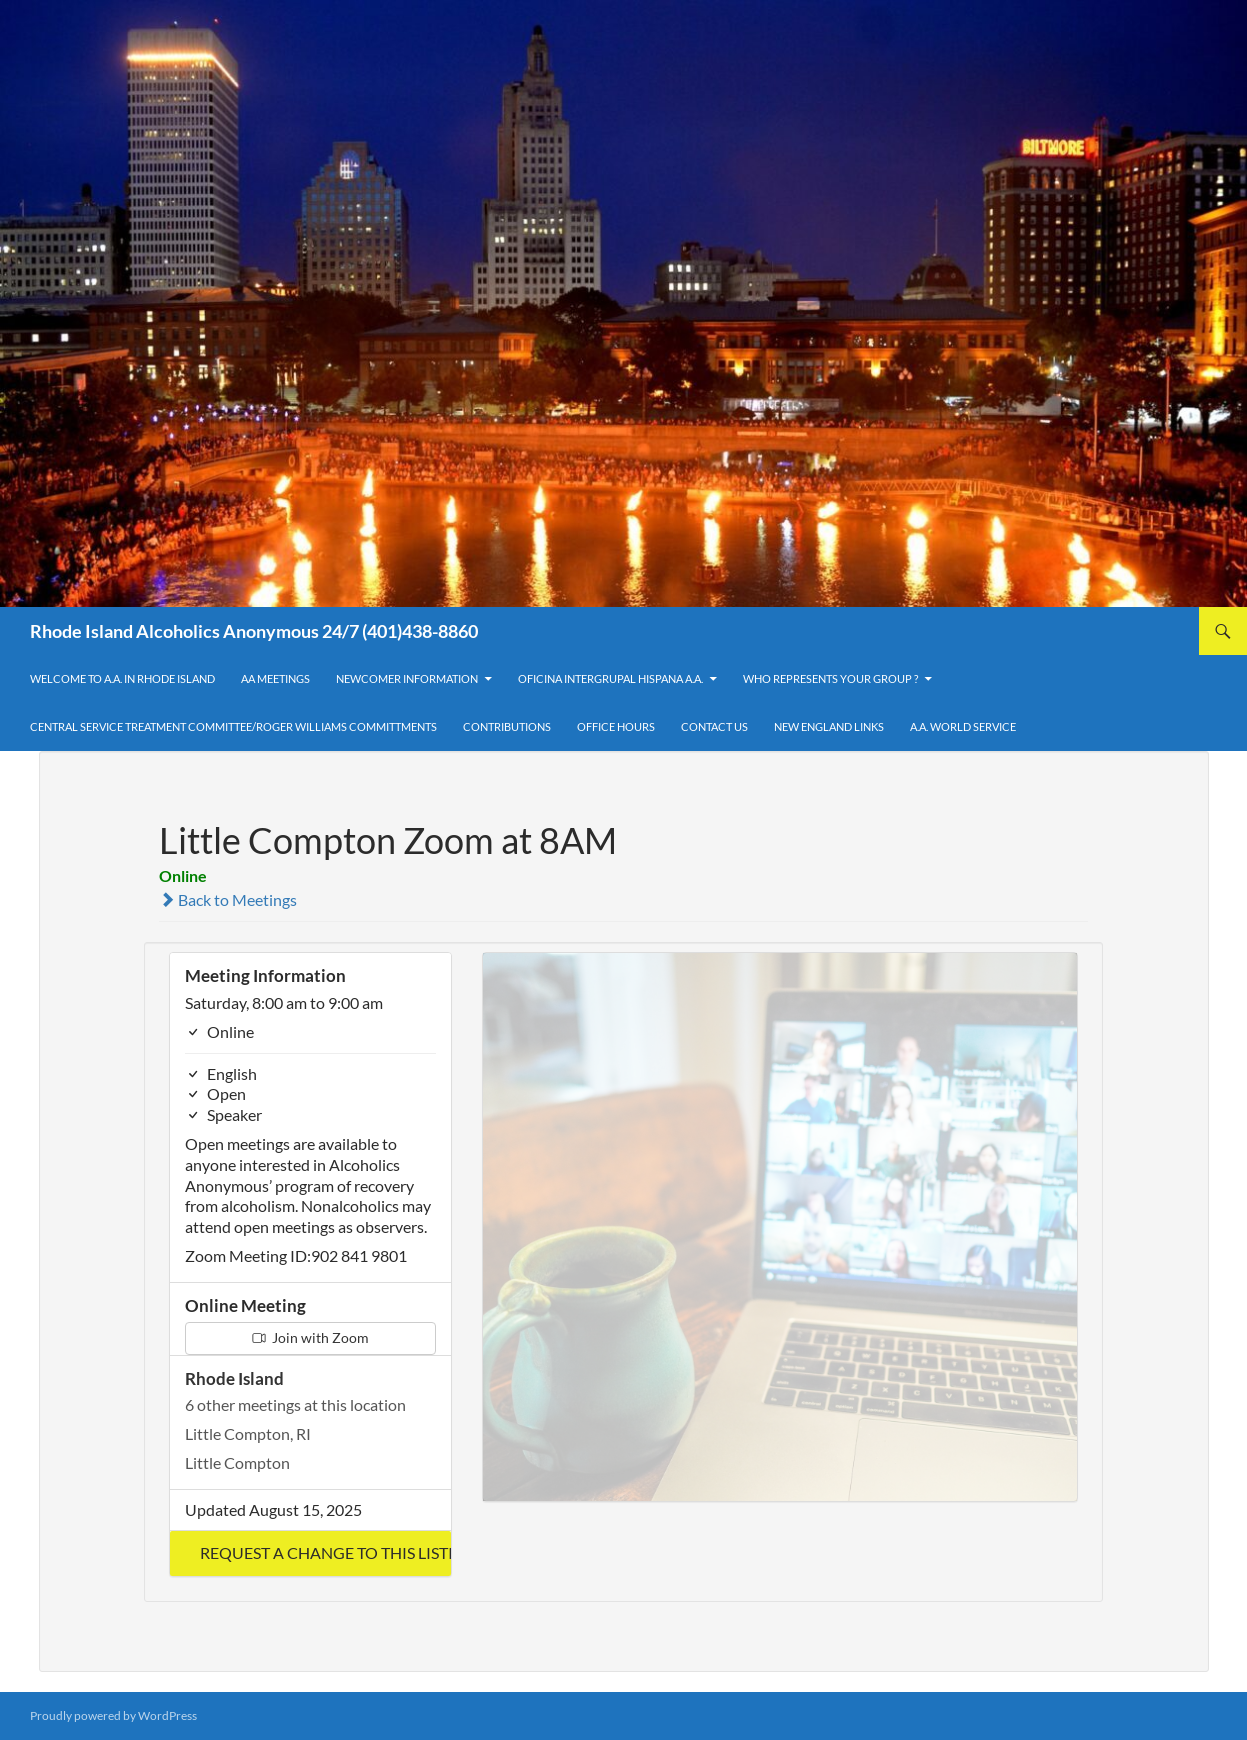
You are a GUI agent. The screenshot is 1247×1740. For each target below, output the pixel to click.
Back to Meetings (228, 899)
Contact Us (714, 726)
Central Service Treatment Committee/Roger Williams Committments (233, 726)
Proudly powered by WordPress (113, 1715)
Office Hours (616, 726)
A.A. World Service (963, 726)
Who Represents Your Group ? (830, 678)
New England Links (829, 726)
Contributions (507, 726)
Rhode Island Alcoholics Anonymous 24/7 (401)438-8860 (254, 631)
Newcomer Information (407, 678)
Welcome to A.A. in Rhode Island (122, 678)
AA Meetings (275, 678)
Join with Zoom (310, 1337)
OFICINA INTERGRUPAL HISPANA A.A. (610, 678)
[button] (310, 1553)
